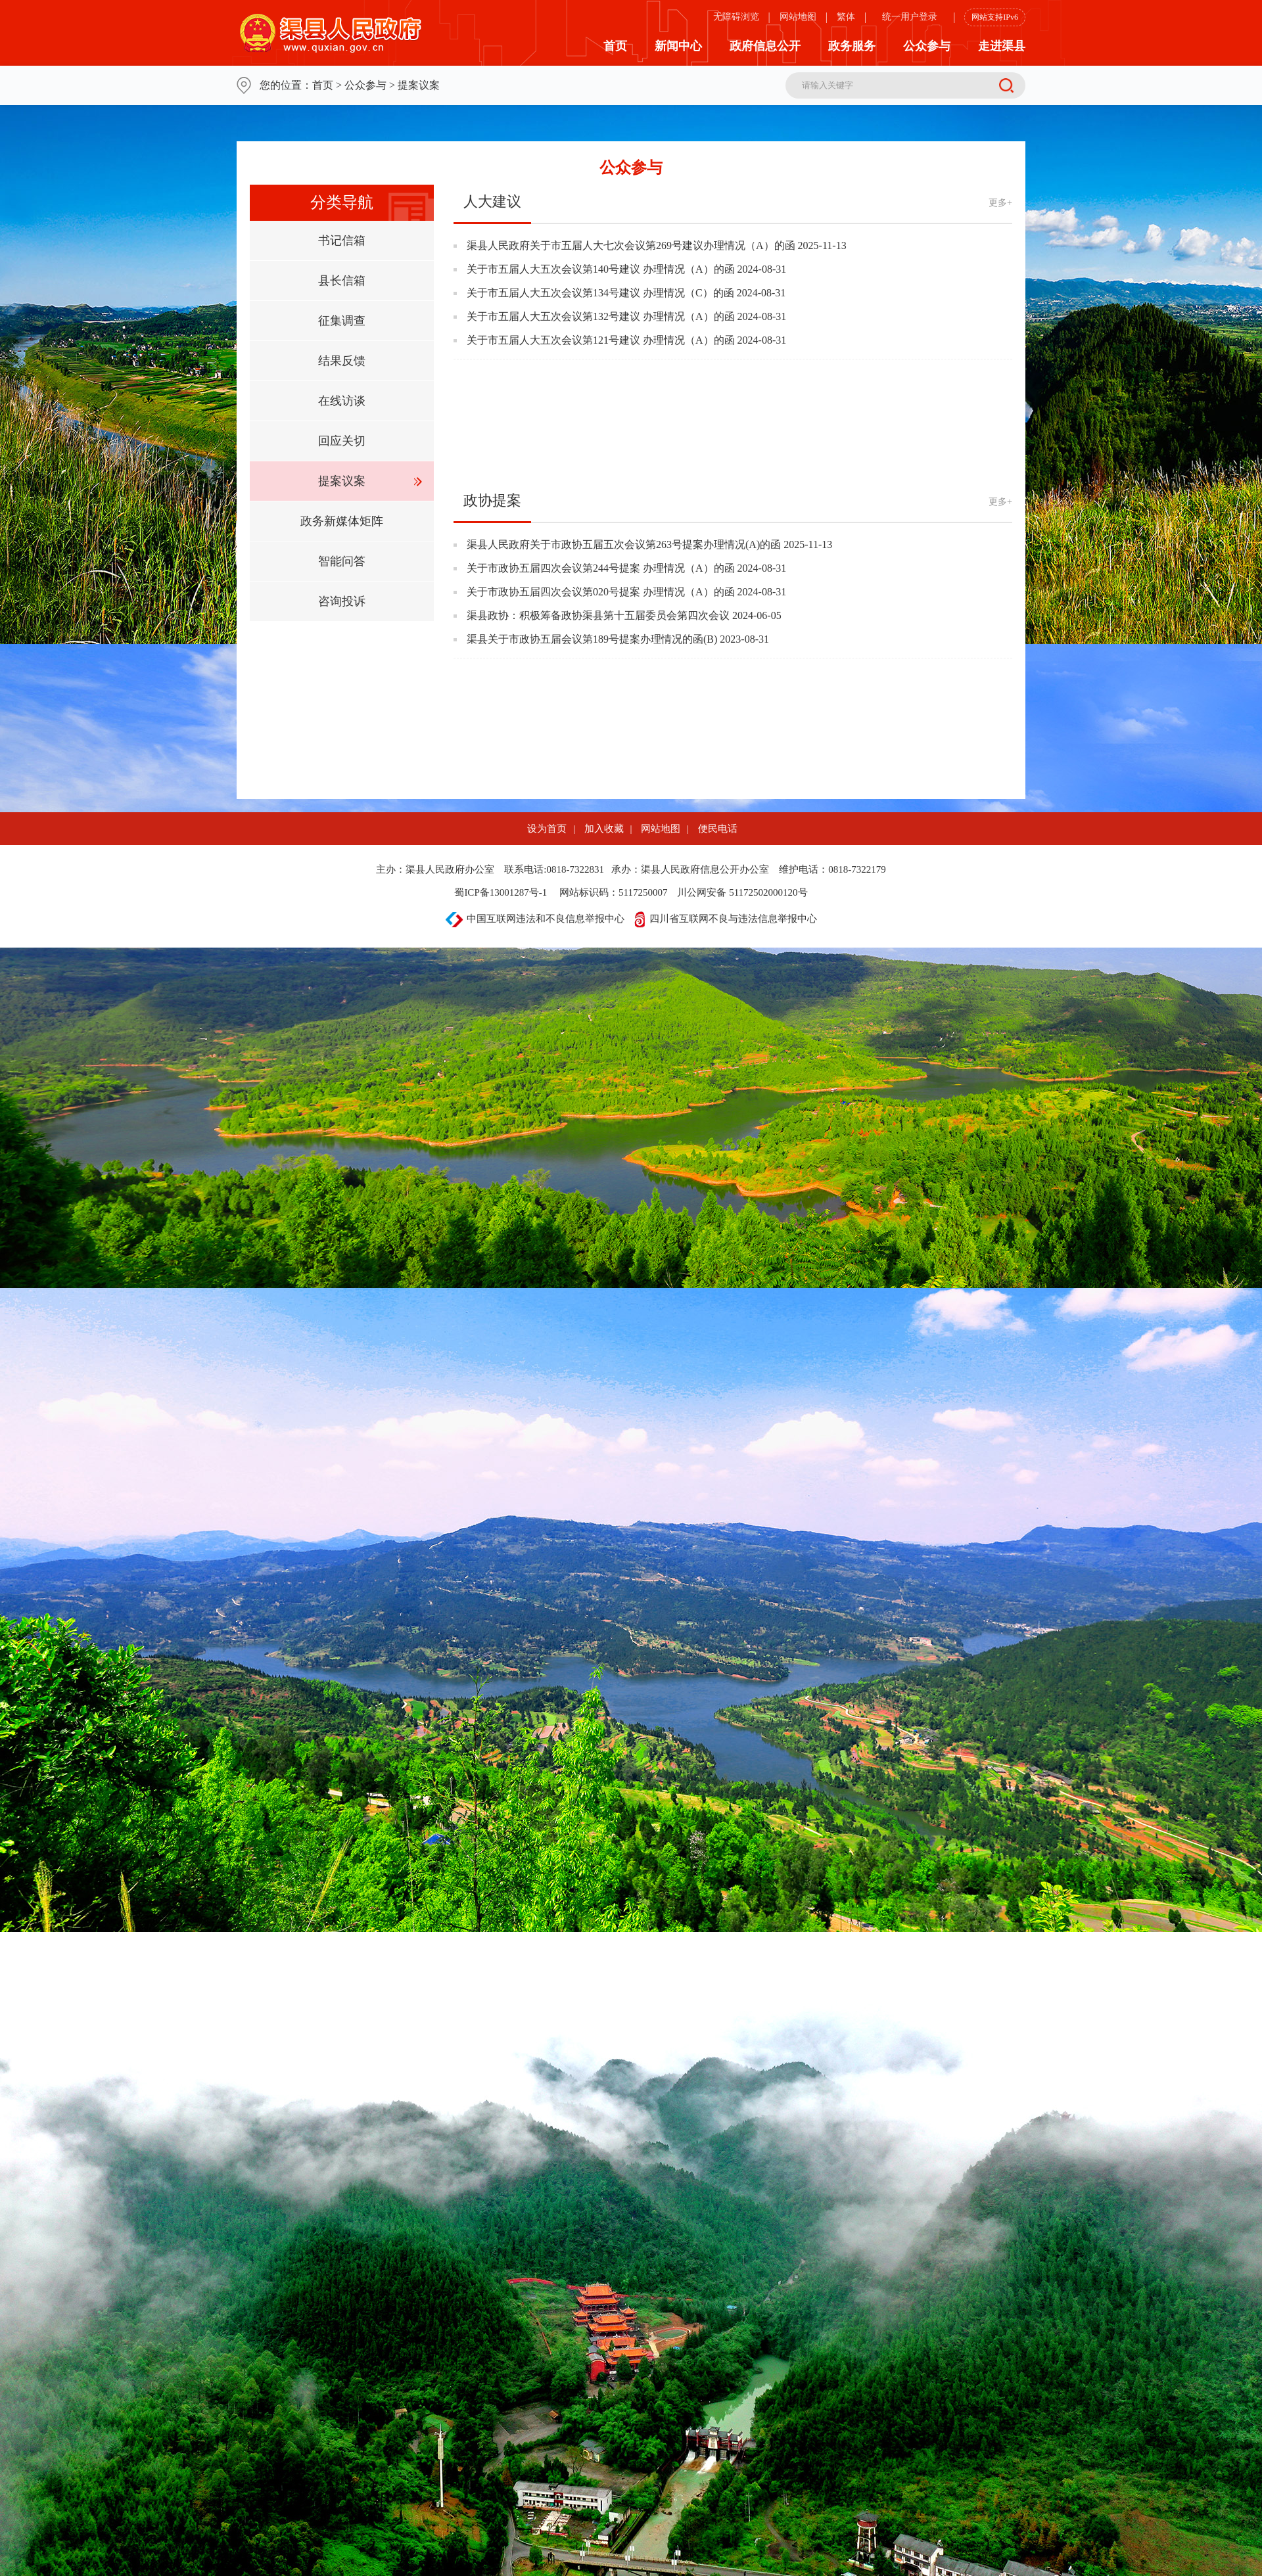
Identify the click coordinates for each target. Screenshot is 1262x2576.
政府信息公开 (765, 46)
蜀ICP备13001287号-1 (500, 892)
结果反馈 (341, 360)
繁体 (846, 17)
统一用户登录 (909, 17)
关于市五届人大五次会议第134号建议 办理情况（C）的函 (600, 292)
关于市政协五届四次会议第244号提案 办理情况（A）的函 (601, 568)
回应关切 (341, 441)
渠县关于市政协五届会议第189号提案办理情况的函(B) (592, 639)
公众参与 (926, 46)
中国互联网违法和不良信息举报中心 (535, 918)
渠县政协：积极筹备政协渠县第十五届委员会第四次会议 (598, 615)
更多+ (1000, 203)
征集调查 (341, 320)
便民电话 (717, 828)
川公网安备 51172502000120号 (742, 892)
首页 (615, 46)
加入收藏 (604, 828)
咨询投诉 (341, 601)
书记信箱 (341, 240)
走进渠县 (1001, 46)
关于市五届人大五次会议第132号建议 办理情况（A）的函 (601, 316)
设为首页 (547, 828)
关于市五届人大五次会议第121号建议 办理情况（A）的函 (601, 340)
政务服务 (852, 46)
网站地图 (798, 17)
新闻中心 (678, 46)
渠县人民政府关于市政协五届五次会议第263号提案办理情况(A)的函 (624, 544)
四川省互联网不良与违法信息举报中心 (726, 918)
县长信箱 (341, 280)
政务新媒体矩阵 (341, 521)
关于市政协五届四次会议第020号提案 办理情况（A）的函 (601, 591)
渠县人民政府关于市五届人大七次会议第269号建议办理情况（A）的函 (631, 245)
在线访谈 (341, 400)
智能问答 (341, 561)
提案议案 (341, 481)
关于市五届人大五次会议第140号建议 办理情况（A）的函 (601, 269)
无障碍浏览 (736, 17)
